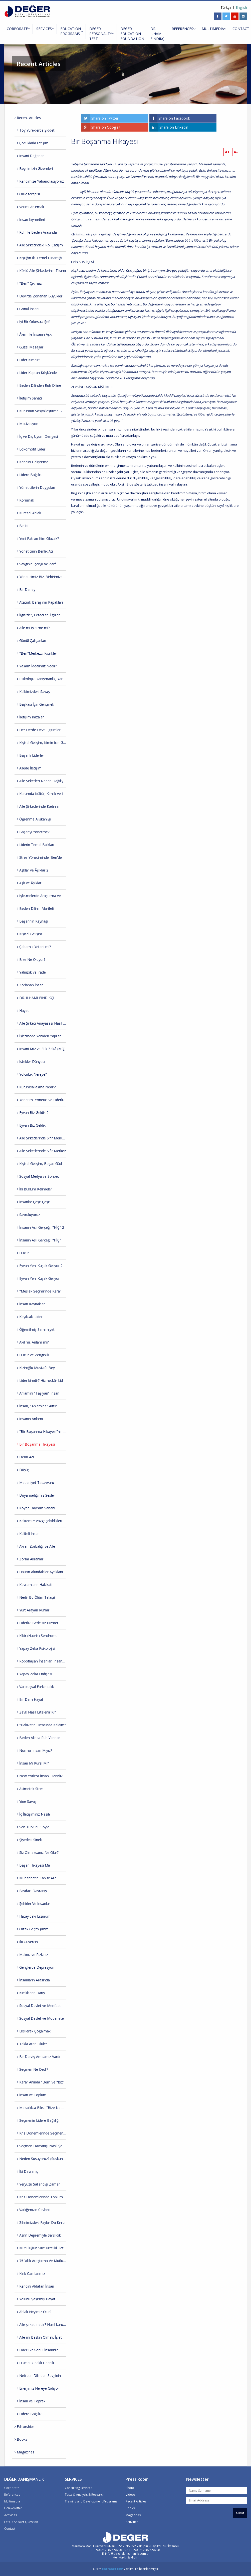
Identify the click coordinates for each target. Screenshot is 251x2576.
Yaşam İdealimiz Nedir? (37, 666)
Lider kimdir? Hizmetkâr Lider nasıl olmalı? (43, 1380)
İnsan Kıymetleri (31, 219)
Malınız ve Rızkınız (32, 1954)
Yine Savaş (27, 1801)
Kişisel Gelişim (29, 934)
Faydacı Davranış (32, 1890)
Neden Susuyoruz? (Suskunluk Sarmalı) (43, 2158)
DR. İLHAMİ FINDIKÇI (157, 33)
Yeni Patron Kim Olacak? (38, 538)
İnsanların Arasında (33, 1980)
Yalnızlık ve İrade (31, 972)
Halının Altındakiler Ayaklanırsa (42, 1571)
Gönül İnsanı (28, 308)
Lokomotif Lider (31, 449)
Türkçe (225, 7)
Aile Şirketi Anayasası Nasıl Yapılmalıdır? (43, 1023)
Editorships (25, 2426)
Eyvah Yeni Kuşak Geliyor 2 (40, 1265)
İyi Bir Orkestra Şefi (33, 321)
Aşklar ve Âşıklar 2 (32, 870)
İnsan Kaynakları (31, 1304)
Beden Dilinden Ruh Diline (39, 385)
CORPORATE (18, 28)
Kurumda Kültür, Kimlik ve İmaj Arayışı (43, 793)
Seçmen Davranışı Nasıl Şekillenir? (43, 2145)
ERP (120, 2569)
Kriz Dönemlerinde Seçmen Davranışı (43, 2133)
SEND (240, 2513)
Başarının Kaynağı (32, 921)
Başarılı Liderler (30, 755)
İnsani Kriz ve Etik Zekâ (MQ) (41, 1048)
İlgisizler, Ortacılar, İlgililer (38, 615)
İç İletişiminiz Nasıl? (33, 1814)
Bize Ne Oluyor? (31, 959)
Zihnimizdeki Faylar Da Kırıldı (41, 2222)
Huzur (23, 1252)
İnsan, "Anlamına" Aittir (37, 1406)
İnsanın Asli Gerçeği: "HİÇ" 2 (40, 1227)
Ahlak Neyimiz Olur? (34, 2311)
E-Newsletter (13, 2508)
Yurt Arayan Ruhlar (33, 1610)
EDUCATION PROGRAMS (71, 31)
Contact (9, 2528)
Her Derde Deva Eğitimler (39, 729)
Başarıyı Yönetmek (33, 831)
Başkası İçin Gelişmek (35, 704)
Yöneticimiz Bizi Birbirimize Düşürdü (43, 576)
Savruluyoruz (28, 1214)
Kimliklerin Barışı (31, 1992)
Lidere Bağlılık (29, 474)
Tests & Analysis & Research (84, 2494)
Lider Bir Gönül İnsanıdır (37, 2350)
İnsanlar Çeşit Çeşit (33, 1201)
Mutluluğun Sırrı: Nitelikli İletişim (43, 2248)
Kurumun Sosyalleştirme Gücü (42, 410)
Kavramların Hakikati (34, 1584)
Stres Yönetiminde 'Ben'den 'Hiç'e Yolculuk (43, 857)
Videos (130, 2494)
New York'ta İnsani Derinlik (40, 1776)
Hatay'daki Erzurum (34, 1916)
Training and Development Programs (91, 2501)
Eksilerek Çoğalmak (34, 2031)
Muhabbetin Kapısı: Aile (37, 1878)
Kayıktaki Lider (30, 1316)
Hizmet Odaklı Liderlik (35, 2362)
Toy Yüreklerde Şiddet (36, 130)
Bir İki (22, 525)
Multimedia (12, 2501)
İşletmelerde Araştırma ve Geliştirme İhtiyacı (43, 895)
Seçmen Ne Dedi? (32, 2069)
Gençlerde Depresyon (35, 1967)
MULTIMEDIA (214, 28)
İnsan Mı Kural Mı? (33, 1763)
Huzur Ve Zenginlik (33, 1355)
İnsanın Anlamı (30, 1418)
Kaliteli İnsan (28, 1533)
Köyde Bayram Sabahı (36, 1508)
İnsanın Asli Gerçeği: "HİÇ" (39, 1240)
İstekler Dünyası (31, 1061)
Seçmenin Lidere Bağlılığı (38, 2120)
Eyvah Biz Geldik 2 (33, 1112)
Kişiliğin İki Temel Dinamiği (39, 257)
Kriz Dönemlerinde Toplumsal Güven (43, 2197)
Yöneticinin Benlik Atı (35, 551)
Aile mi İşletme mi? (33, 627)
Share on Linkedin (168, 127)
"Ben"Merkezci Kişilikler (37, 653)
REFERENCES (183, 28)
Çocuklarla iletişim (32, 143)
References (12, 2494)
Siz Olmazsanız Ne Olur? (38, 1852)
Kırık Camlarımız (31, 2273)
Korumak (25, 500)
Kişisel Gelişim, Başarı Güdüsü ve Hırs (43, 1163)
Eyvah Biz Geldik (31, 1125)
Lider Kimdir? (28, 359)
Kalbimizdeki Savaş (33, 691)
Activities (10, 2515)
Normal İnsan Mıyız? (34, 1750)
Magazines (24, 2452)
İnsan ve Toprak (31, 2401)
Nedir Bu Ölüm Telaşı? (36, 1597)
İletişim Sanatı (29, 398)
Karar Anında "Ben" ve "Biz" (40, 2082)
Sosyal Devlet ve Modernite (40, 2018)
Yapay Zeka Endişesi (34, 1673)
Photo (130, 2488)
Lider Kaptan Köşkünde (37, 372)
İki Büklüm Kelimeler (34, 1189)
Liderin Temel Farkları (35, 844)
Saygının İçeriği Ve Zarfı (37, 564)
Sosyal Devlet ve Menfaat (39, 2005)
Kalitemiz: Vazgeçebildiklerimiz (42, 1520)
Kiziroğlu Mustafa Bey (36, 1367)
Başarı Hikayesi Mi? (33, 1865)
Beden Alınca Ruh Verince (38, 1737)
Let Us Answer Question (21, 2522)
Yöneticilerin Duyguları (36, 487)
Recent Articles (28, 117)
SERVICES (45, 28)
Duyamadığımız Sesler (36, 1495)
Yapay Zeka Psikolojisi (36, 1648)
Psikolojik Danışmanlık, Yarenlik (43, 678)
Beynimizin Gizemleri (35, 168)
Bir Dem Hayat (30, 1699)
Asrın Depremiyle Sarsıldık (39, 2235)
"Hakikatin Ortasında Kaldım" (41, 1725)
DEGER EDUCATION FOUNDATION (132, 33)
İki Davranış (27, 2171)
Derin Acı (25, 1457)
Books (21, 2439)
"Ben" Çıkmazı (29, 283)
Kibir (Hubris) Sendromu (37, 1635)
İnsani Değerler (30, 155)
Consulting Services (78, 2488)
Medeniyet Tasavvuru (35, 1482)
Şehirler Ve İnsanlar (33, 1903)
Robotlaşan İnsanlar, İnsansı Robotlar (43, 1661)
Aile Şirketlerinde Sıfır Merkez (41, 1150)
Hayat (23, 1010)
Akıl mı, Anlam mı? (33, 1342)
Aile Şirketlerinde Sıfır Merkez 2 (43, 1138)
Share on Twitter (99, 118)
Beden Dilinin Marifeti (35, 908)
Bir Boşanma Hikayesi (36, 1444)
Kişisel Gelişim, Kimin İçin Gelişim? (43, 742)
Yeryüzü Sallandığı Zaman (39, 2184)
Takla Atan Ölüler (32, 2043)
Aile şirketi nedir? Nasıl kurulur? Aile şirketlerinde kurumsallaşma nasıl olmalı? (43, 2324)
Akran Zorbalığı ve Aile (36, 1546)
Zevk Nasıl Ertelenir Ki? (36, 1712)
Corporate (11, 2488)
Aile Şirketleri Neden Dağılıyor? (42, 780)
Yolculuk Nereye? (32, 1074)
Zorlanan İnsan (30, 985)
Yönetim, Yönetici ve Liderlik (41, 1099)
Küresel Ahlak (29, 513)
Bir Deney (26, 589)
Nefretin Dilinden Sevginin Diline (43, 2375)
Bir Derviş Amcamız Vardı (38, 2056)
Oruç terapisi (28, 194)
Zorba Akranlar (30, 1559)
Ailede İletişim (29, 768)
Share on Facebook (169, 118)
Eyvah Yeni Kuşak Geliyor (38, 1278)
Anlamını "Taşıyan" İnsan (38, 1393)
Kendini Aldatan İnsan (35, 2286)
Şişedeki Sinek (29, 1839)
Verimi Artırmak (30, 206)
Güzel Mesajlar (30, 347)
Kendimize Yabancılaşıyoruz (40, 181)
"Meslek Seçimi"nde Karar (39, 1291)
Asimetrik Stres (30, 1788)
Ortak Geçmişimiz (32, 1929)
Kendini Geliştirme (32, 462)
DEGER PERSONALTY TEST (101, 33)
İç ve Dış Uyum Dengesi (37, 436)
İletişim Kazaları (31, 717)
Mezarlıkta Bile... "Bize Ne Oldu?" (43, 2107)
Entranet (109, 2569)
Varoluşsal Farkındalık (35, 1686)
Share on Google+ (101, 127)
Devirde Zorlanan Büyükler (39, 296)
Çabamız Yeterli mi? (34, 946)
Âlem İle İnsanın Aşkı (34, 334)
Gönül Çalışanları (31, 640)
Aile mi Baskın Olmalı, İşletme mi (43, 2337)
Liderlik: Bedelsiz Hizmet (37, 1622)
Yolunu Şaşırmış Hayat (36, 2299)
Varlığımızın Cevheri (33, 2209)
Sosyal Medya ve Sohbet (38, 1176)
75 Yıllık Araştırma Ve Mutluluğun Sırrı (43, 2260)
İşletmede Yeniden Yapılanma (42, 1036)
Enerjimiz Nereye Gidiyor (38, 2388)
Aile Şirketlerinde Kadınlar (38, 806)
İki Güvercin (27, 1941)
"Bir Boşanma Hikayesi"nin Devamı (43, 1431)
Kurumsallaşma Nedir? (36, 1087)
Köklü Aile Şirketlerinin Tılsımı (41, 270)
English (241, 7)
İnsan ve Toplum (31, 2094)
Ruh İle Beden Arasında (37, 232)
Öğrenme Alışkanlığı (34, 819)
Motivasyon (27, 423)
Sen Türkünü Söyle (33, 1827)
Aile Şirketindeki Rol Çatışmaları (43, 245)
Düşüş (23, 1469)
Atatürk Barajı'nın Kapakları (40, 602)
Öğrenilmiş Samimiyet (36, 1329)
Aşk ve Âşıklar (29, 883)
